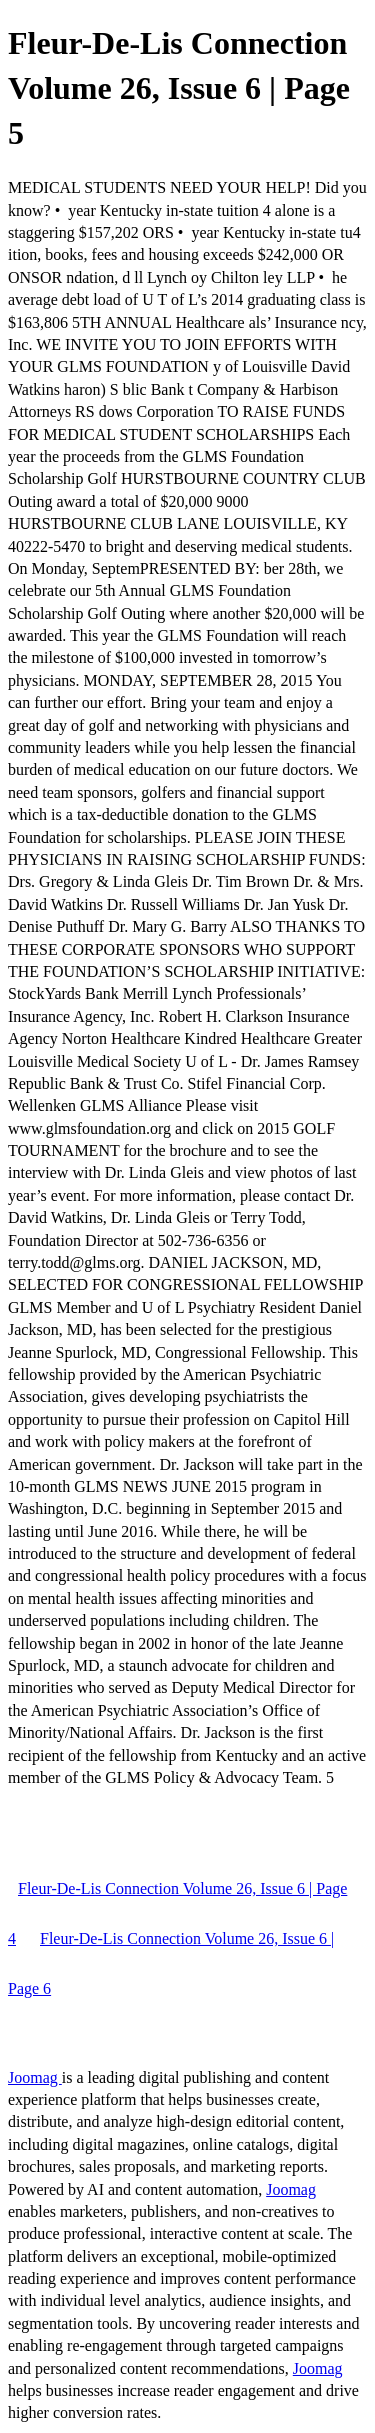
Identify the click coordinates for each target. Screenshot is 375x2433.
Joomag (35, 2077)
